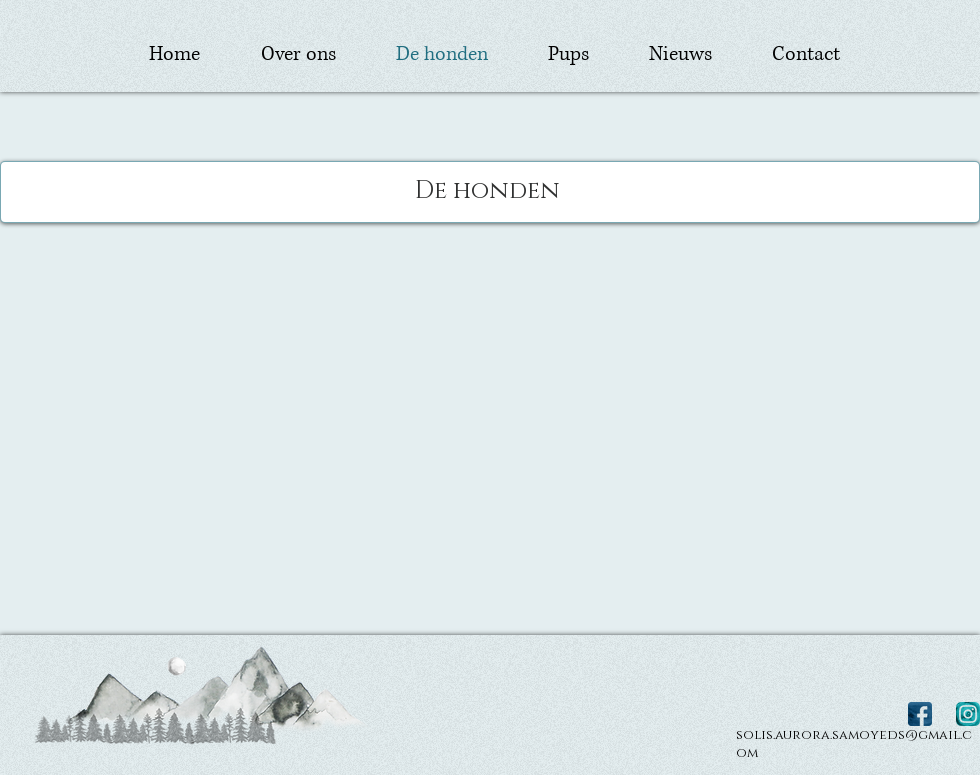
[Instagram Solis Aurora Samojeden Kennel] (968, 714)
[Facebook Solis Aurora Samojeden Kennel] (920, 714)
